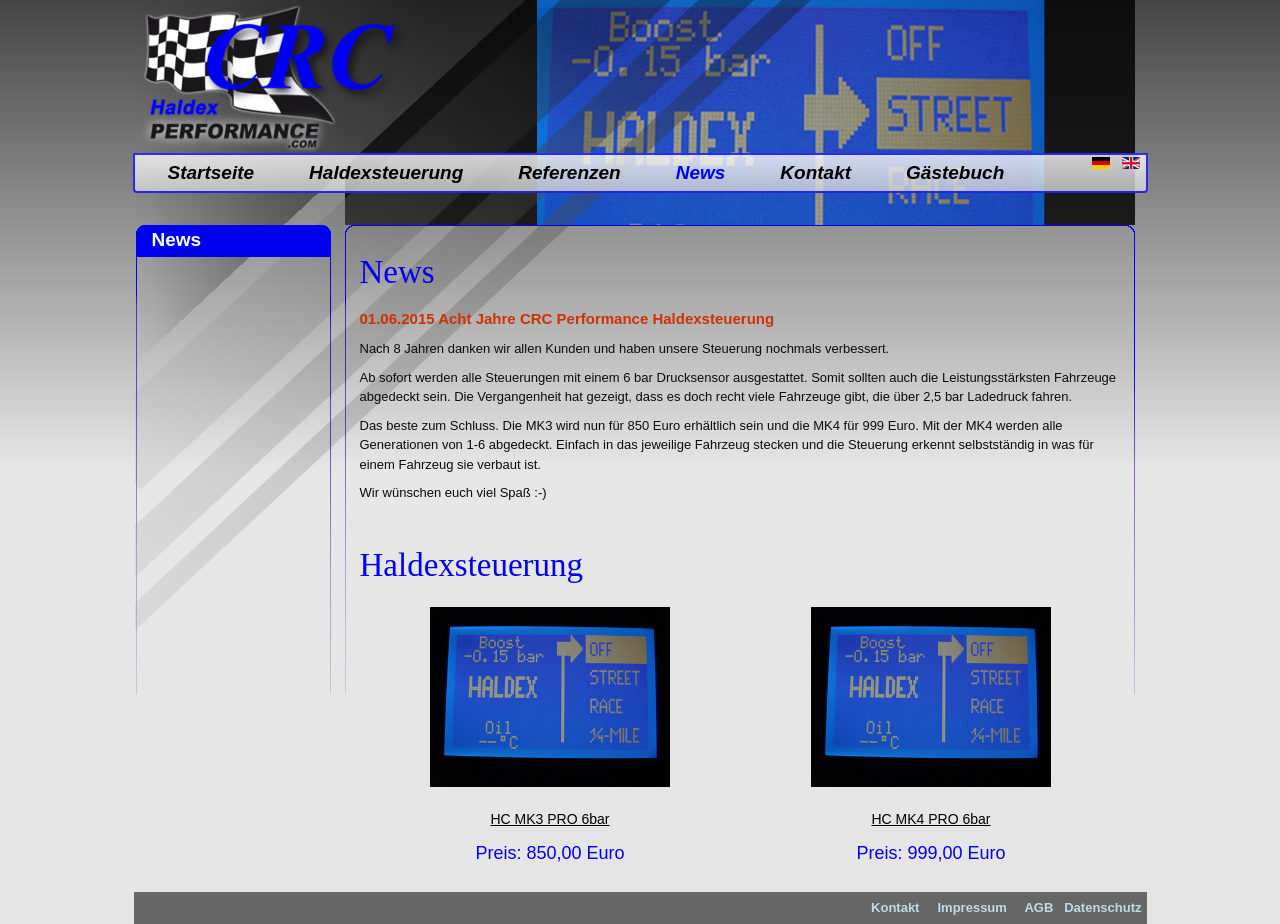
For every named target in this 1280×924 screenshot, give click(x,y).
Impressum (972, 907)
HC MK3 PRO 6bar (549, 819)
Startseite (211, 172)
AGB (1037, 907)
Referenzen (569, 172)
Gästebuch (955, 172)
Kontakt (815, 172)
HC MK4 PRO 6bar (930, 819)
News (701, 172)
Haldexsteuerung (386, 172)
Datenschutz (1102, 907)
